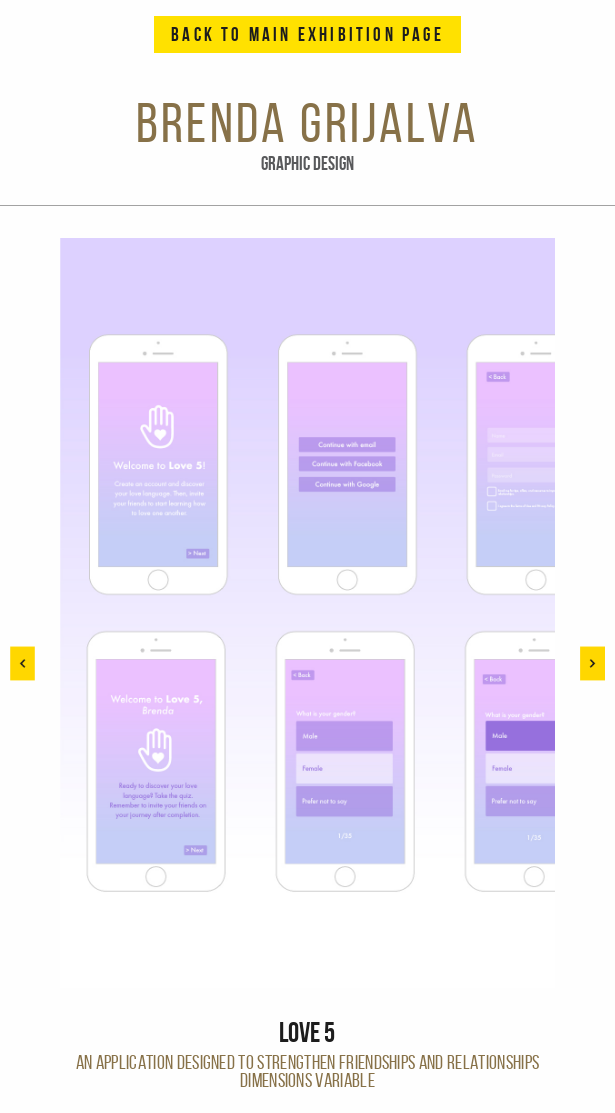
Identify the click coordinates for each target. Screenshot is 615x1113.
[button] (592, 663)
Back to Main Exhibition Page (307, 34)
